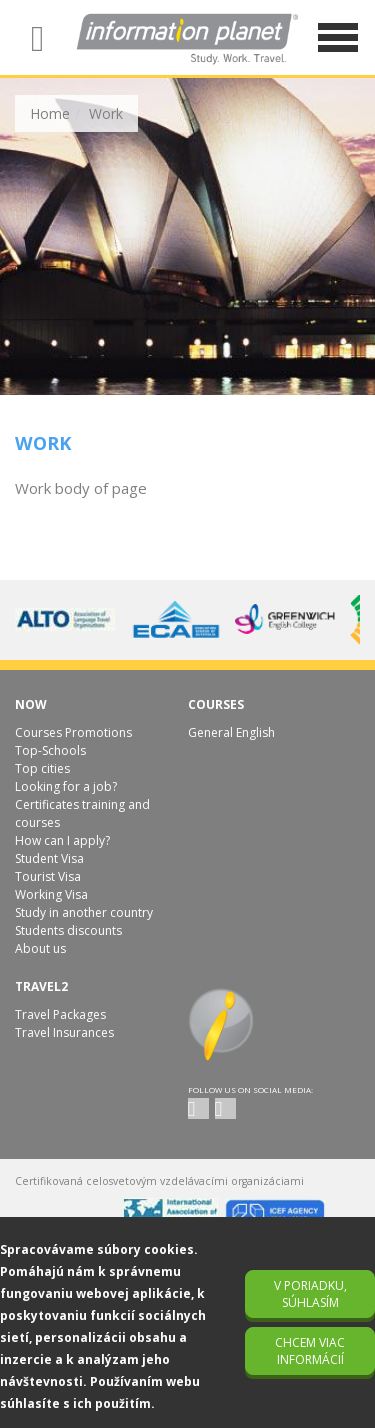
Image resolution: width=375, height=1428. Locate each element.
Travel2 (41, 986)
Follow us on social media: (250, 1089)
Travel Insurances (64, 1032)
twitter (198, 1108)
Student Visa (49, 858)
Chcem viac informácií (310, 1351)
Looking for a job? (66, 786)
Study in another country (84, 912)
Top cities (42, 768)
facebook (225, 1108)
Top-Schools (50, 750)
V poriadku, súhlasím (310, 1294)
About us (40, 948)
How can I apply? (62, 840)
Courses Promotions (73, 732)
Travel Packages (60, 1014)
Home (50, 113)
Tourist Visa (48, 876)
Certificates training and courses (82, 813)
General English (231, 732)
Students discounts (68, 930)
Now (31, 704)
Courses (216, 704)
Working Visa (51, 894)
